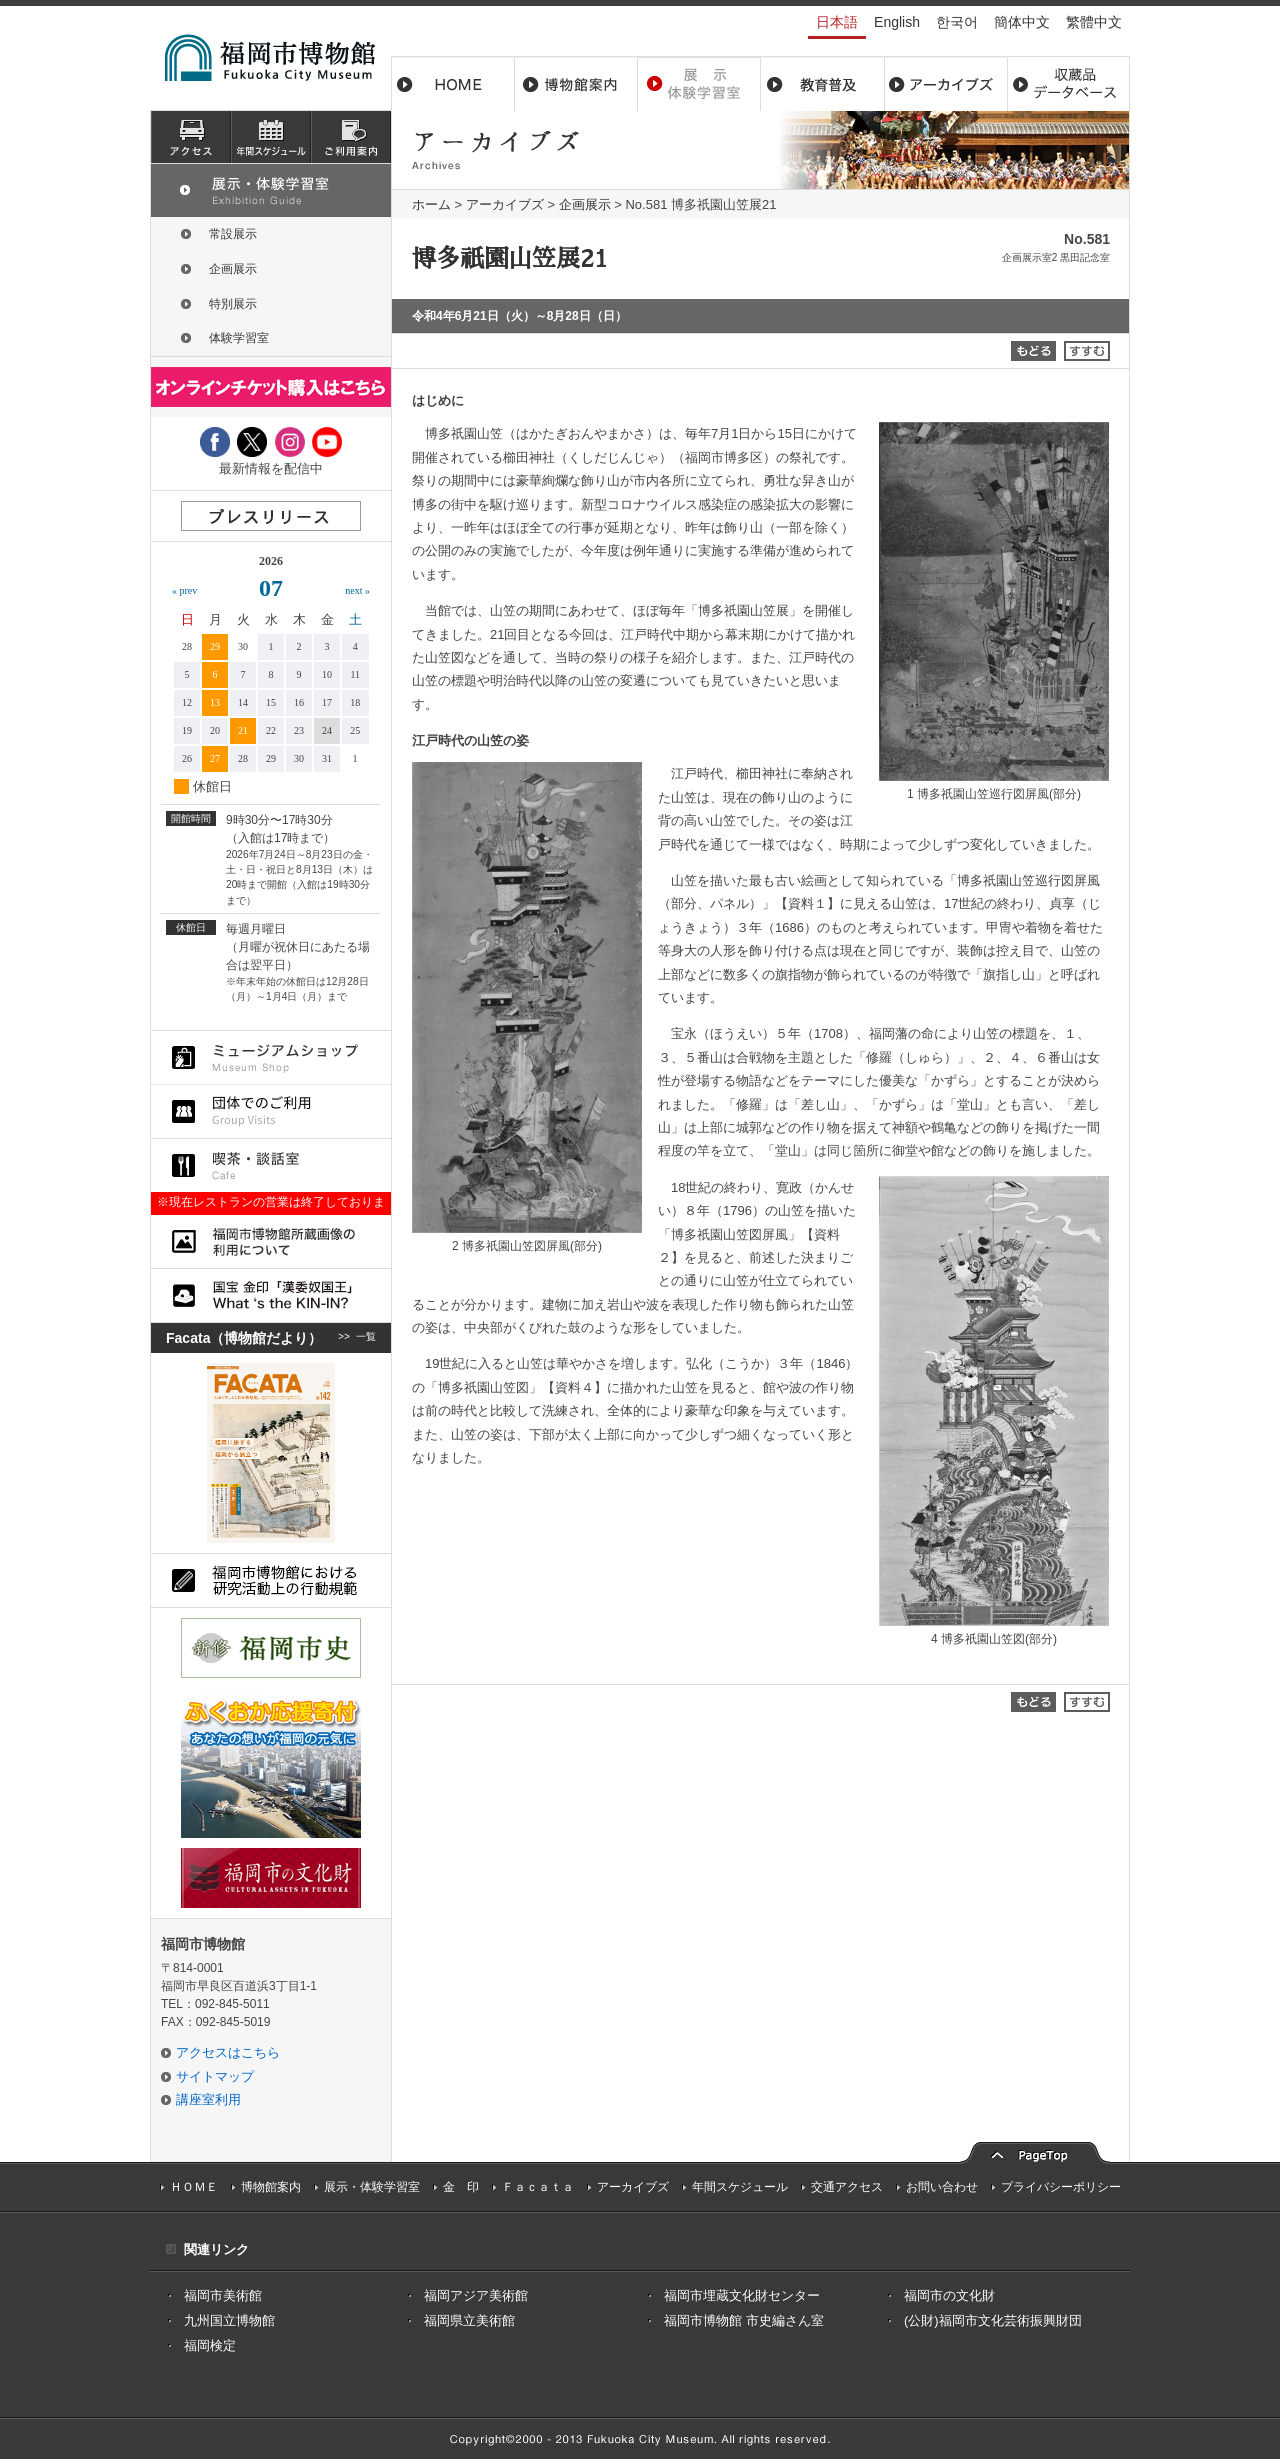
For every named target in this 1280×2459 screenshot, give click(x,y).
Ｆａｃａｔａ (538, 2187)
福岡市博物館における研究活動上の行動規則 (271, 1580)
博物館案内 (576, 84)
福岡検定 (210, 2345)
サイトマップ (215, 2076)
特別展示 (233, 304)
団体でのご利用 (271, 1111)
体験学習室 (239, 338)
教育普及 (822, 84)
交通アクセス (847, 2187)
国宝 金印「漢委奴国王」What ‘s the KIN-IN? (271, 1295)
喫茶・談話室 (271, 1165)
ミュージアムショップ (271, 1057)
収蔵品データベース (1068, 84)
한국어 (957, 22)
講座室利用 (208, 2099)
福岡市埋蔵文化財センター (742, 2295)
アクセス (191, 137)
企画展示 (585, 204)
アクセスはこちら (228, 2052)
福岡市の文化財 (949, 2295)
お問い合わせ (942, 2187)
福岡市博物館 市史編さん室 (744, 2320)
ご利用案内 (351, 137)
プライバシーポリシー (1061, 2187)
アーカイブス (945, 84)
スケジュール (271, 137)
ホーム (453, 84)
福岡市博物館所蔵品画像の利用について (271, 1241)
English (897, 22)
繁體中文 (1094, 22)
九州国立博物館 (229, 2320)
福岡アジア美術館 (476, 2295)
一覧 (366, 1338)
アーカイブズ (505, 204)
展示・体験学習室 (699, 84)
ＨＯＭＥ (194, 2187)
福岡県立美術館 (469, 2320)
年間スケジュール (740, 2187)
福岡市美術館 (223, 2295)
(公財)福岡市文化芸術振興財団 (993, 2320)
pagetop (1035, 2150)
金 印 (461, 2187)
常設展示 (233, 234)
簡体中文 (1022, 22)
